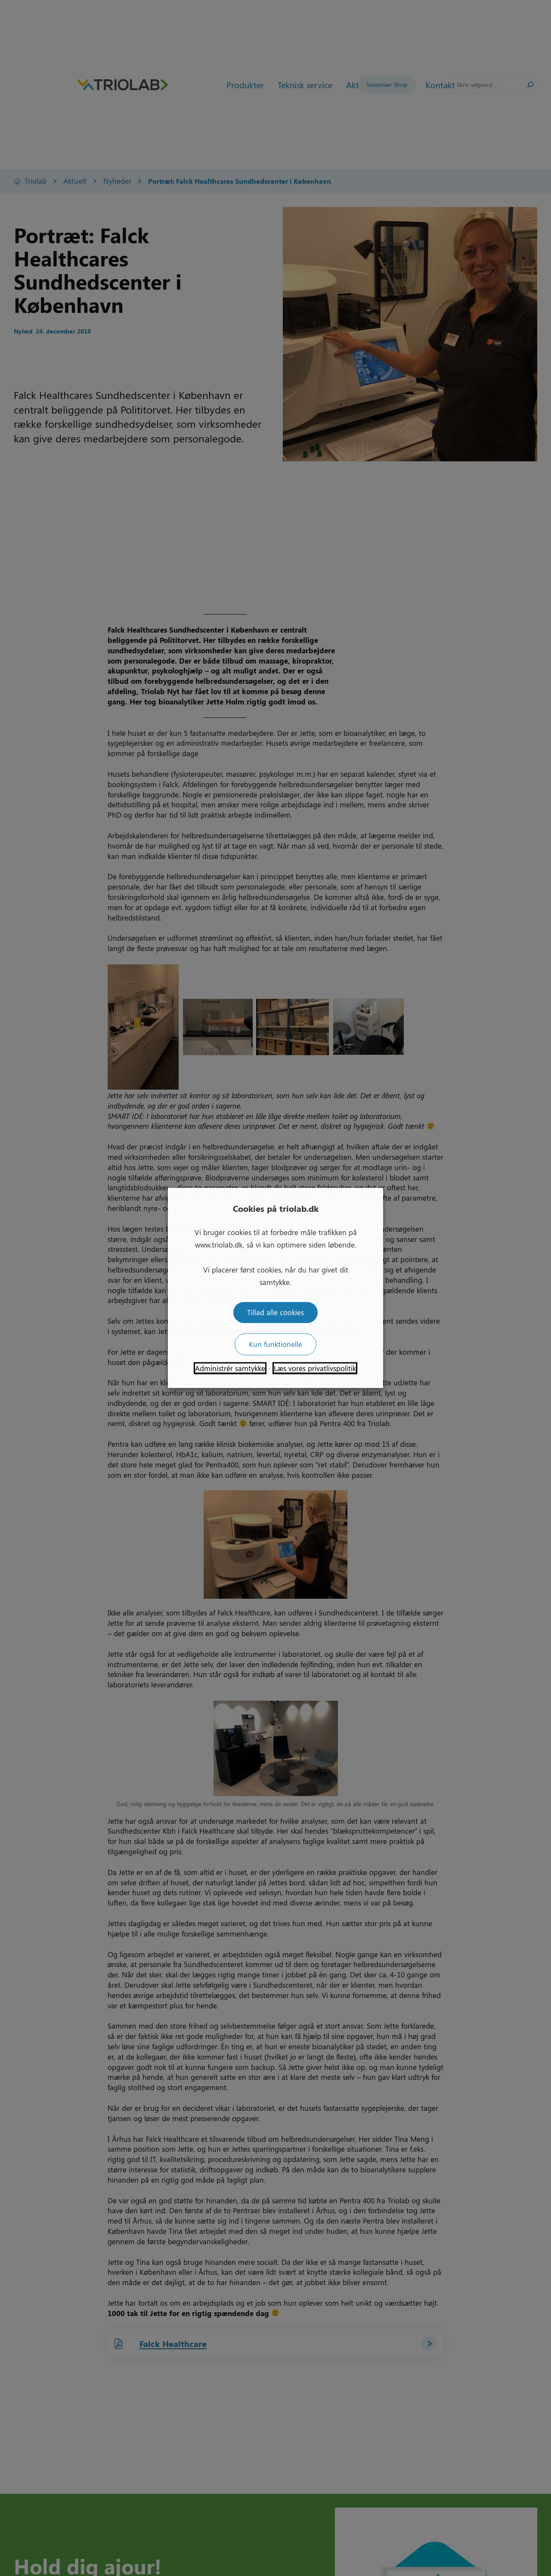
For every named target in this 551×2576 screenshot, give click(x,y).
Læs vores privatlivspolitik (315, 1368)
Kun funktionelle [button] (275, 1344)
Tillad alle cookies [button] (275, 1312)
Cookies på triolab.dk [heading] (276, 1208)
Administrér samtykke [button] (230, 1368)
